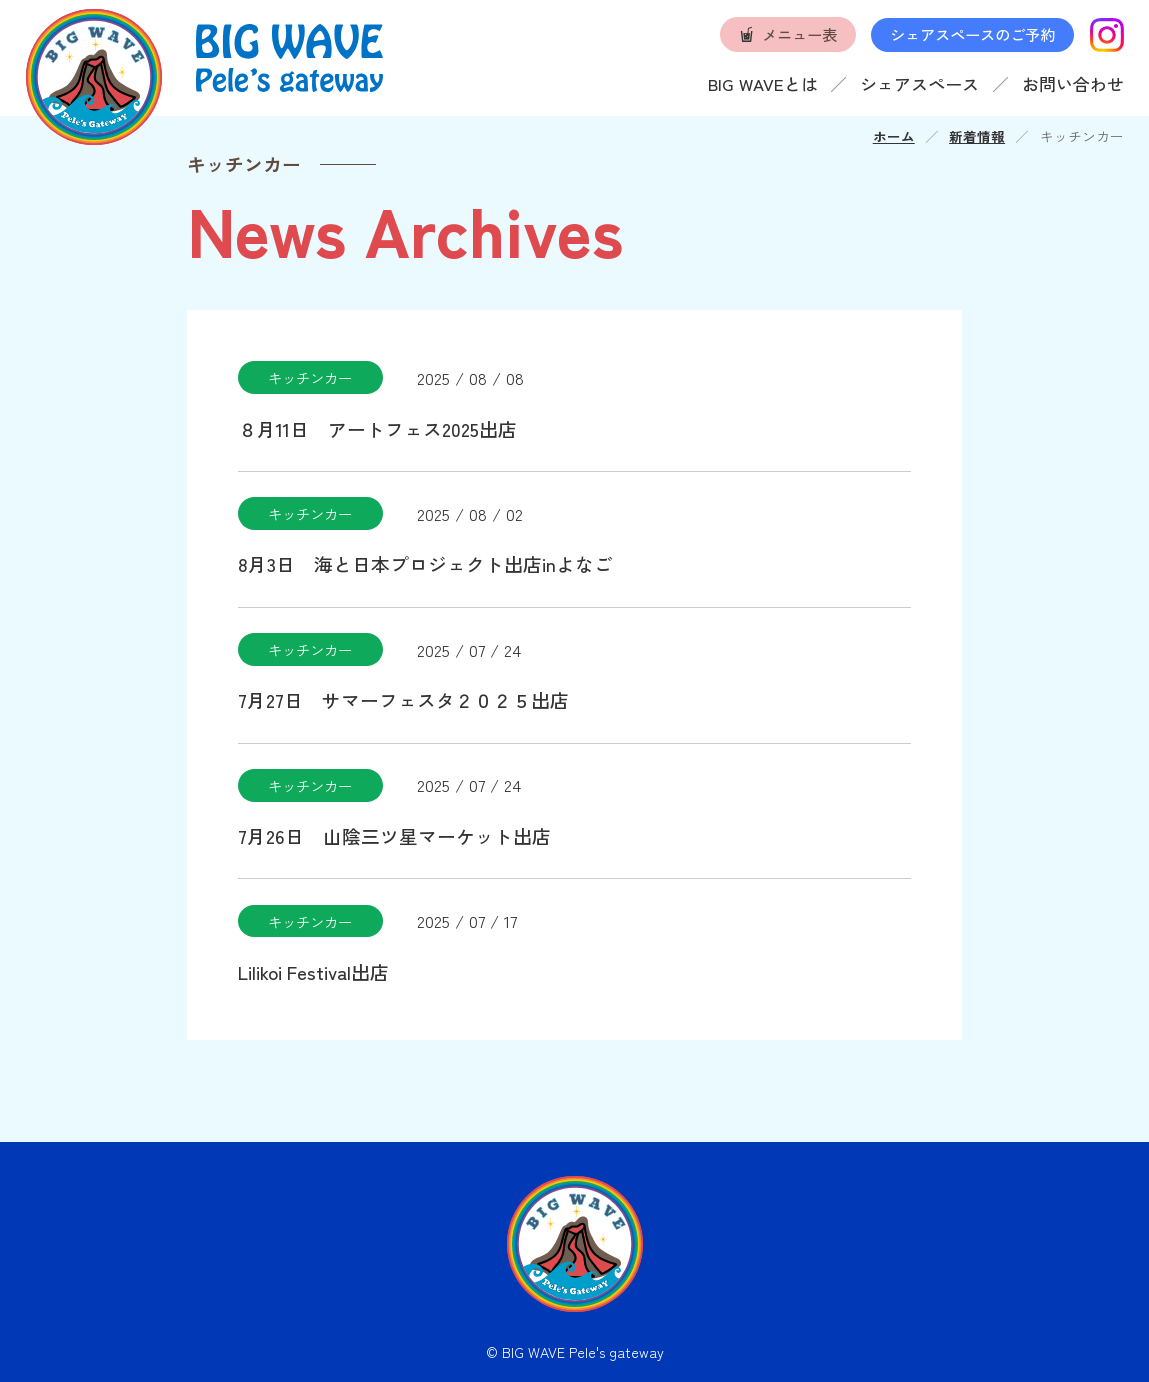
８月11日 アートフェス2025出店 (377, 428)
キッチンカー (310, 377)
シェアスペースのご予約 (972, 34)
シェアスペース (919, 83)
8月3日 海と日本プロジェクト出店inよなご (425, 563)
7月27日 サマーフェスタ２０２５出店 (403, 699)
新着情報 (977, 136)
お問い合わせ (1073, 83)
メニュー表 (799, 34)
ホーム (894, 136)
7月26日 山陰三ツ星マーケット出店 (394, 835)
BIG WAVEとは (763, 83)
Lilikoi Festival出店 (313, 971)
